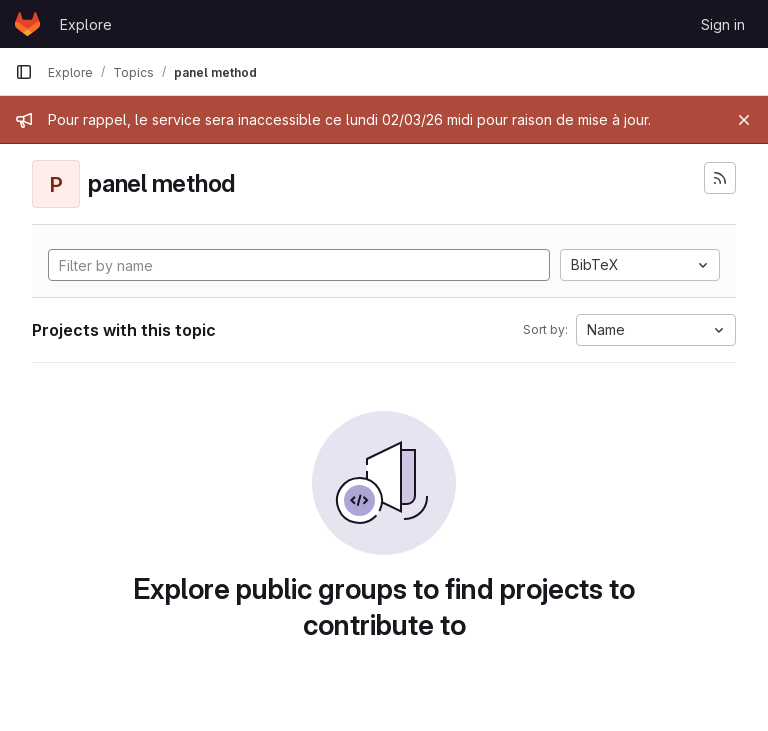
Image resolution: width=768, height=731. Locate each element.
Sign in (723, 24)
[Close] (744, 120)
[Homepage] (27, 24)
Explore (86, 24)
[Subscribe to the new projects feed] (720, 178)
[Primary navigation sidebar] (24, 72)
